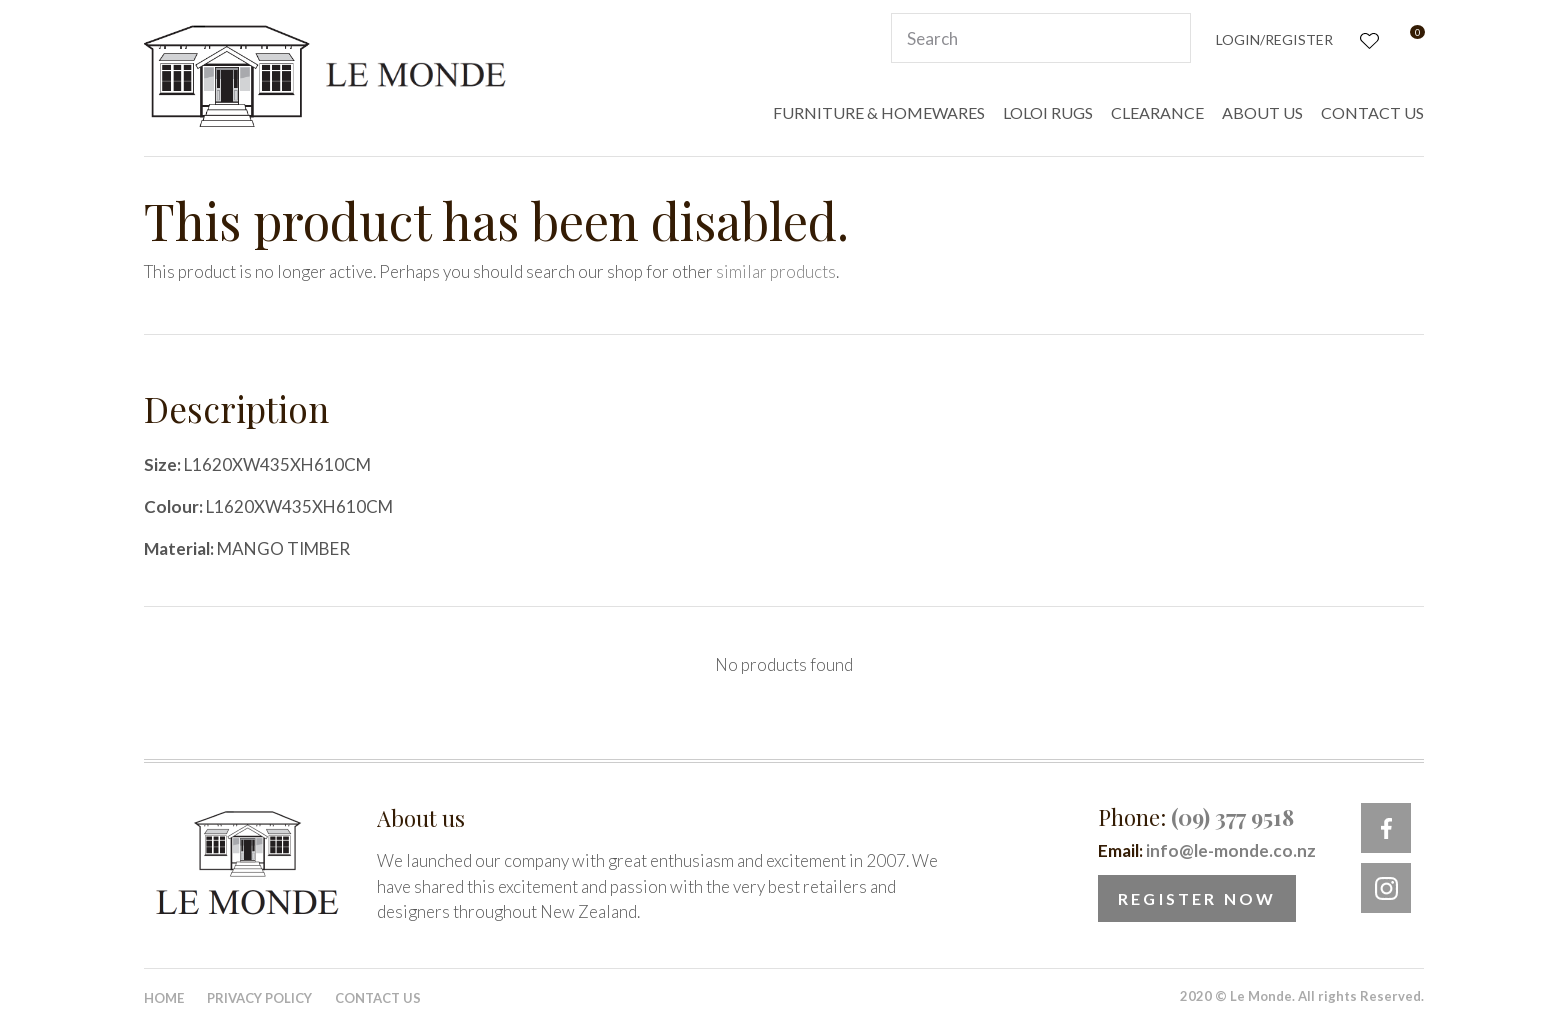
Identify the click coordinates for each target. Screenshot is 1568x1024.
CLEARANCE (1157, 112)
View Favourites (1367, 38)
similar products (776, 271)
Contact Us (378, 998)
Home (164, 998)
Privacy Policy (259, 998)
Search (1167, 38)
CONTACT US (1372, 112)
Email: (1207, 850)
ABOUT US (1262, 112)
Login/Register (1274, 39)
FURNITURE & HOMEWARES (879, 112)
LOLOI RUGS (1048, 112)
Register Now (1197, 898)
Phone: (1196, 817)
